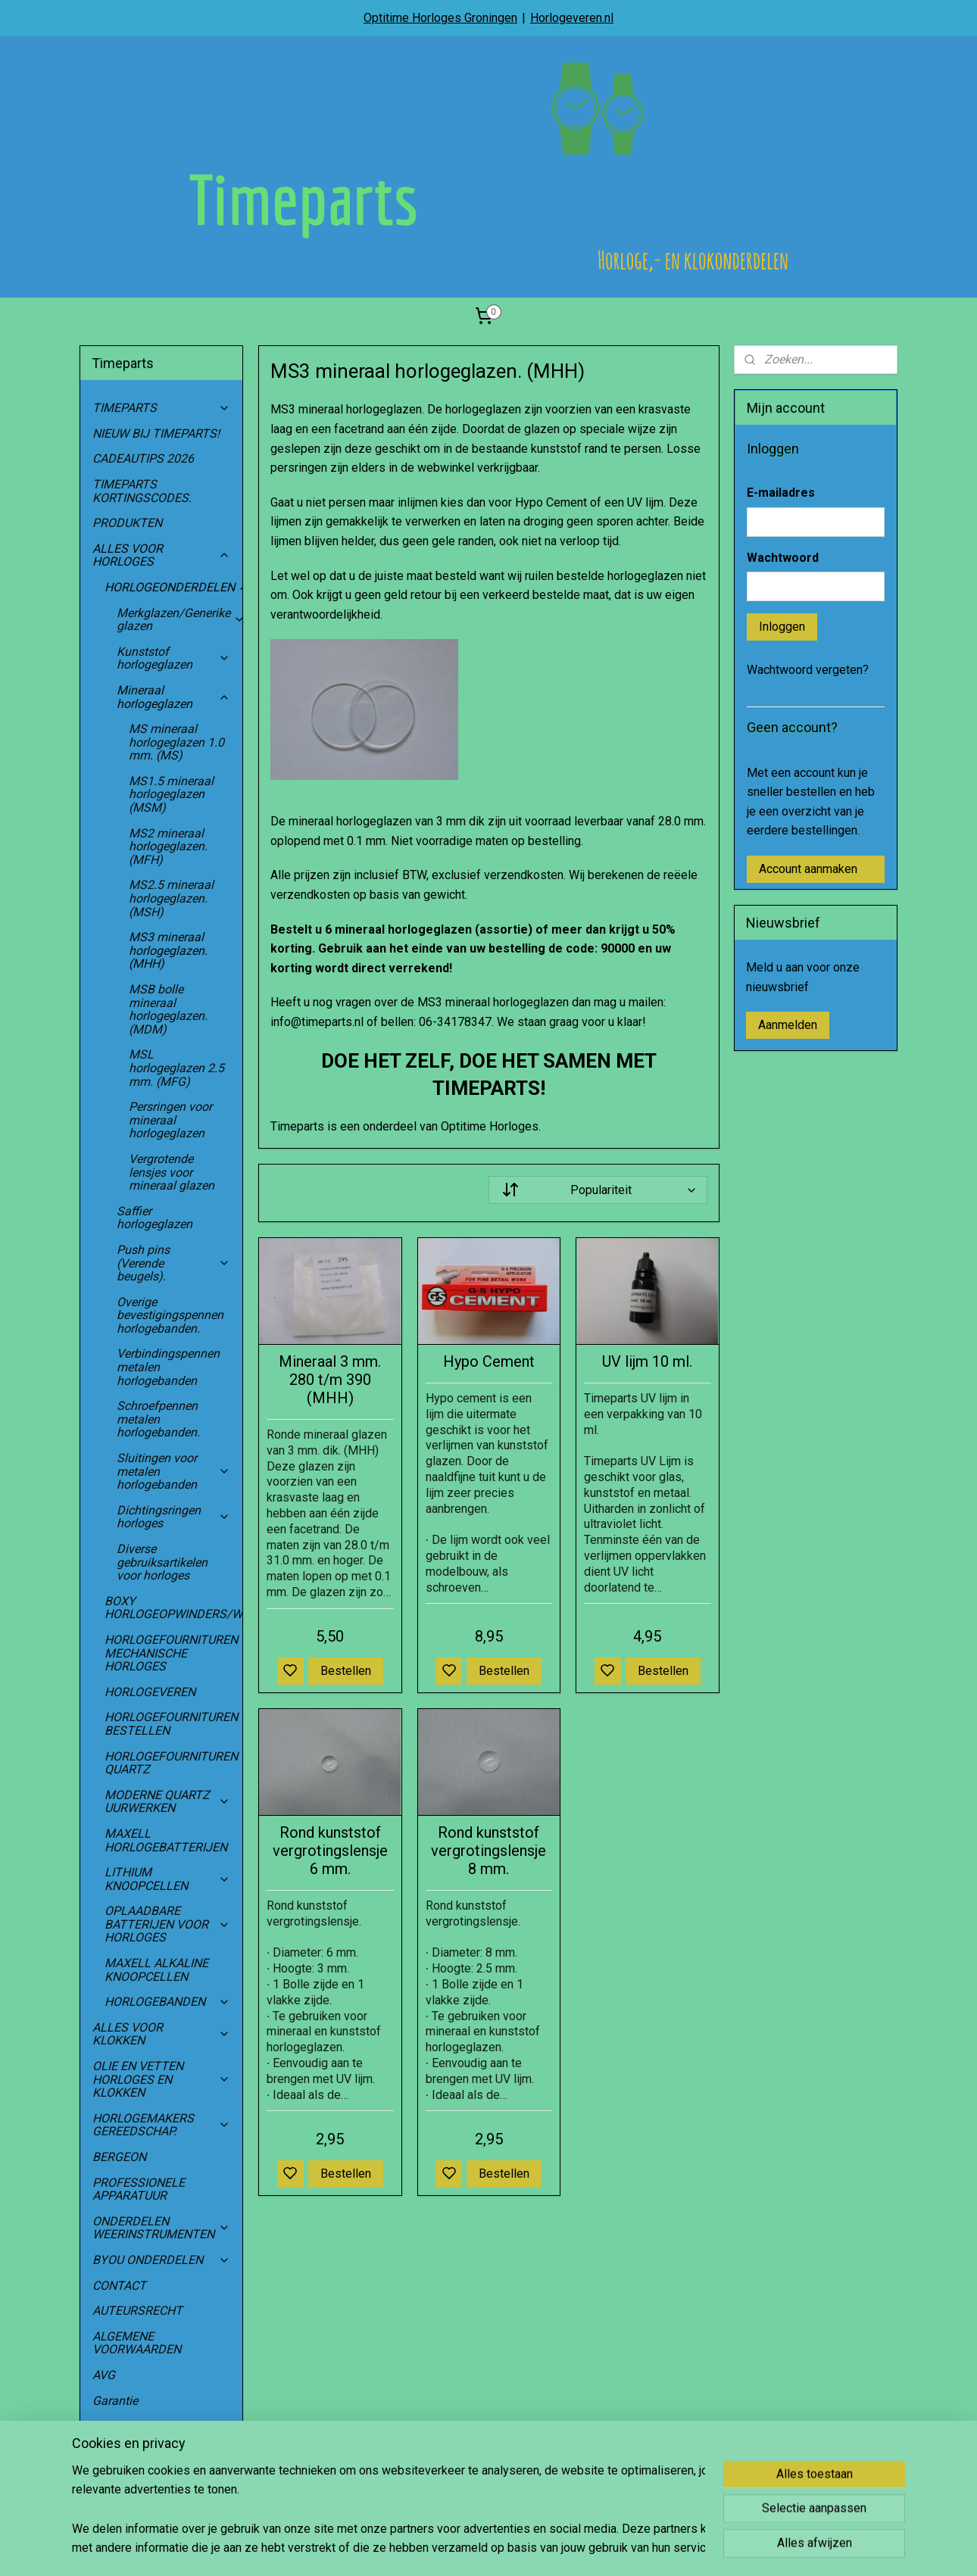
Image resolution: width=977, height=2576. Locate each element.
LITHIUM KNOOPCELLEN (167, 1879)
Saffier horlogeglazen (154, 1218)
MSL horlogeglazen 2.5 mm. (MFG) (176, 1067)
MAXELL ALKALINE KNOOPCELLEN (156, 1970)
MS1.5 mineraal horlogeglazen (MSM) (171, 794)
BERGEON (119, 2157)
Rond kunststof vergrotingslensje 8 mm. (488, 1850)
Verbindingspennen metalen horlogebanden (168, 1366)
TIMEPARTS (161, 408)
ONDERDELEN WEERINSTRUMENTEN (161, 2228)
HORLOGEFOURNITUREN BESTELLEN (171, 1724)
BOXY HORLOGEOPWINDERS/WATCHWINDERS (173, 1608)
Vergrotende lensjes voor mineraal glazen (171, 1172)
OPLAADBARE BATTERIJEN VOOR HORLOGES (167, 1924)
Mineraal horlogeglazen (173, 697)
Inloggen (782, 626)
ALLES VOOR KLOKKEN (161, 2034)
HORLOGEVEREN (150, 1692)
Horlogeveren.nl (571, 18)
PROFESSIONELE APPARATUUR (138, 2189)
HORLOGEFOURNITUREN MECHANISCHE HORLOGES (173, 1653)
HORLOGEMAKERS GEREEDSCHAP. (161, 2125)
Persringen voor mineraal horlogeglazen (170, 1119)
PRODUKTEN (127, 523)
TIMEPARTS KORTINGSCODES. (142, 491)
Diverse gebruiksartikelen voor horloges (162, 1562)
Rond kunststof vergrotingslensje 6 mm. (329, 1850)
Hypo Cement (488, 1361)
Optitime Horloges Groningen (440, 18)
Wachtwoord (783, 557)
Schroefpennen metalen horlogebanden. (158, 1419)
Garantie (115, 2401)
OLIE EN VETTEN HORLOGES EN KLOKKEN (161, 2079)
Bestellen (345, 1671)
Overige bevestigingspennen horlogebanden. (170, 1315)
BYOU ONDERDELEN (161, 2260)
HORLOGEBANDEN (167, 2001)
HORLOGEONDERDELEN (173, 587)
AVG (103, 2375)
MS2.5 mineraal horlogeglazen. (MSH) (171, 898)
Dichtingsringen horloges (173, 1517)
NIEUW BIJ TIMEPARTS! (156, 433)
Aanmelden (787, 1025)
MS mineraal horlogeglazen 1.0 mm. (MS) (176, 742)
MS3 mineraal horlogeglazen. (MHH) (168, 950)
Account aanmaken (808, 869)
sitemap (530, 2548)
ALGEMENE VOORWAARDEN (136, 2343)
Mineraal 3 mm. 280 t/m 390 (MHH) (330, 1379)
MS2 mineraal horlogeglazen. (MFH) (168, 846)
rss (560, 2548)
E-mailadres (781, 492)
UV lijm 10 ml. (647, 1361)
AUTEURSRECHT (137, 2310)
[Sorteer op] (597, 1190)
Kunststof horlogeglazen (173, 658)
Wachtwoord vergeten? (808, 670)
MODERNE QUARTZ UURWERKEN (167, 1802)
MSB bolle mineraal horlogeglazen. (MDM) (168, 1009)
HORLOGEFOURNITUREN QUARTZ (173, 1763)
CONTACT (119, 2285)
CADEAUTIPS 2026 (143, 458)
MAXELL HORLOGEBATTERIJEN (166, 1840)
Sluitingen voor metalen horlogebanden (173, 1471)
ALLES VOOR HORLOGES (161, 555)
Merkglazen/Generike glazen (179, 620)
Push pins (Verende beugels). (173, 1263)
